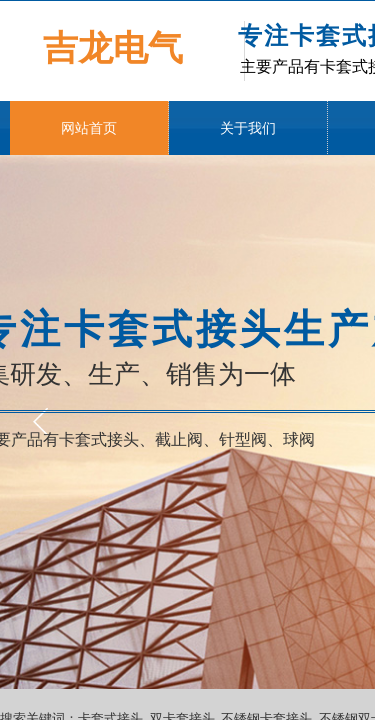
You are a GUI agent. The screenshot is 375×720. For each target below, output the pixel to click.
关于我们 (248, 128)
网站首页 (89, 128)
